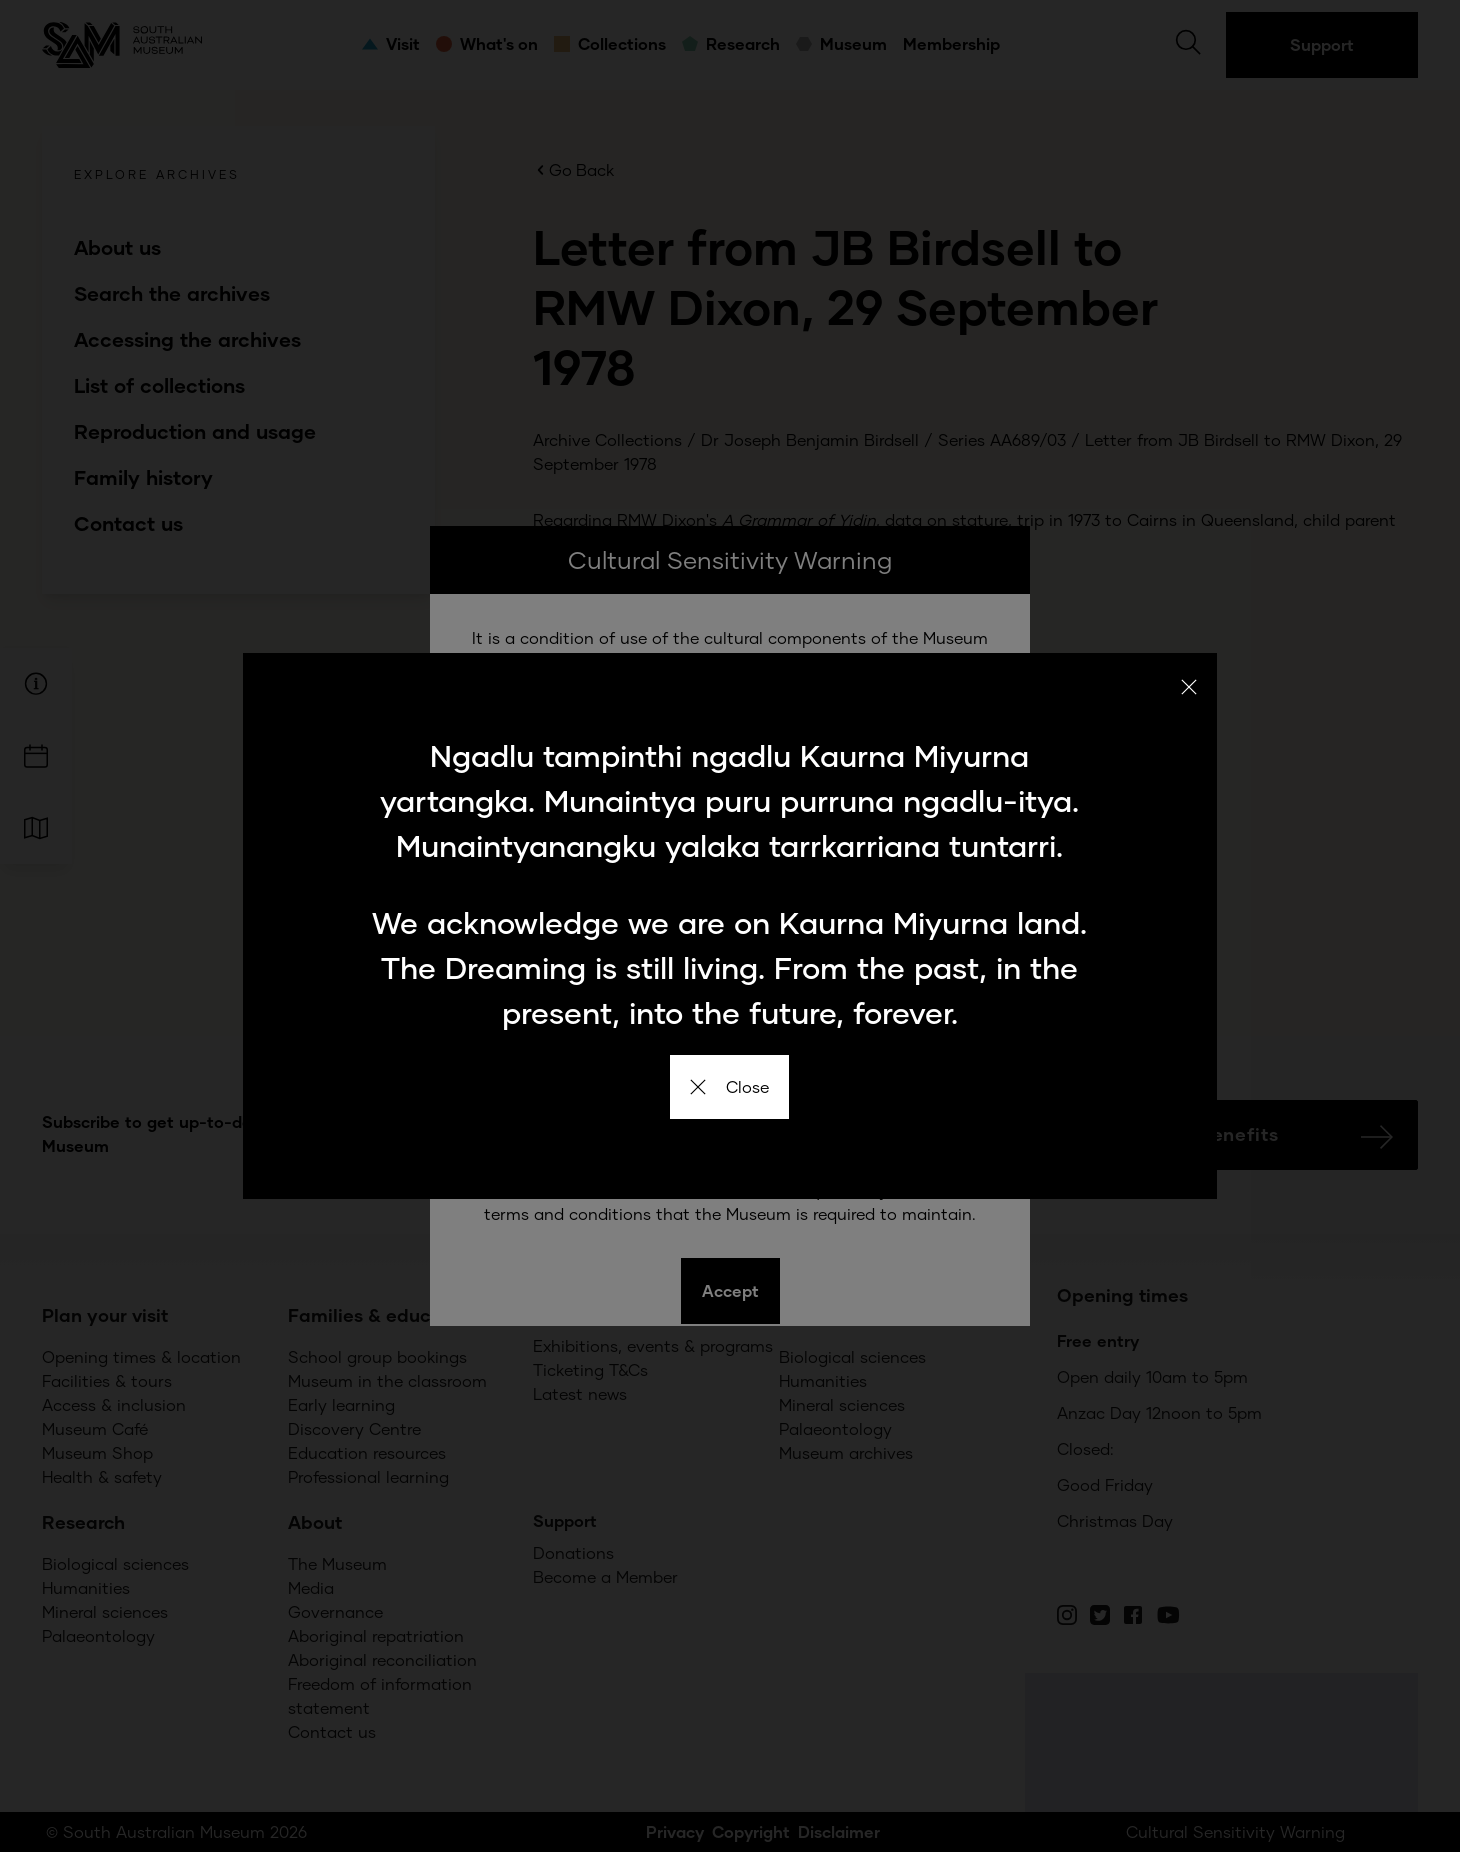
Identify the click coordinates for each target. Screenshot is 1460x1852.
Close (729, 1086)
